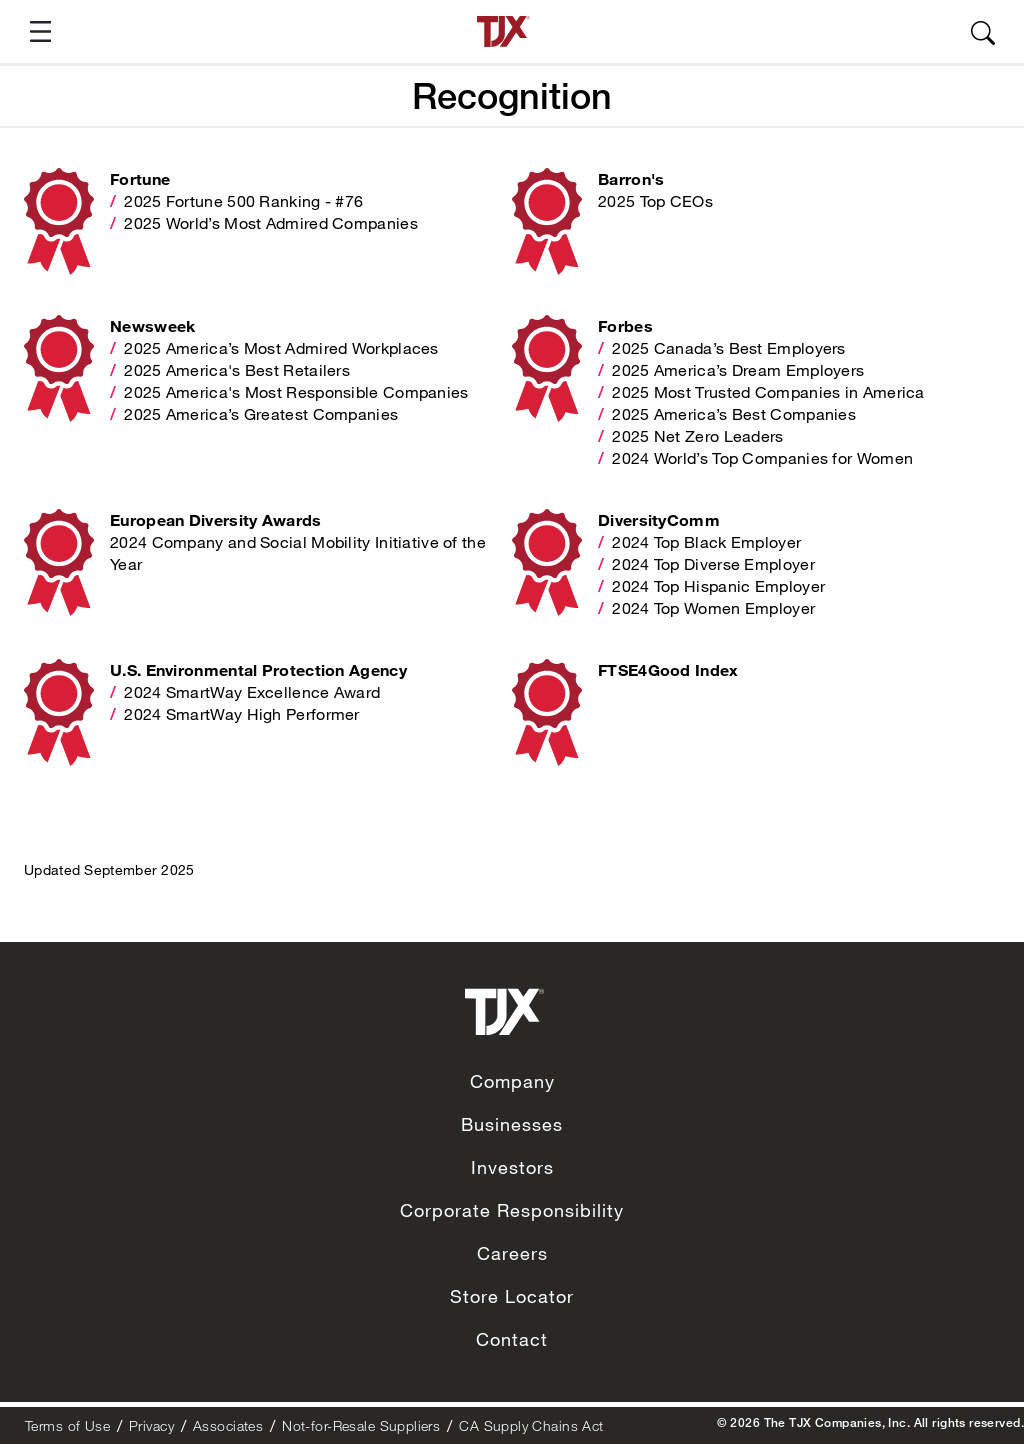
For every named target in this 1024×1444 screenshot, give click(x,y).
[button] (32, 31)
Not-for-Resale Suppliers (361, 1425)
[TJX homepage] (503, 31)
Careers (512, 1253)
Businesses (512, 1124)
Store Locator (512, 1296)
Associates (228, 1425)
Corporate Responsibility (512, 1210)
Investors (512, 1167)
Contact (512, 1339)
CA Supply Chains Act (531, 1425)
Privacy (151, 1425)
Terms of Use (67, 1425)
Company (512, 1081)
